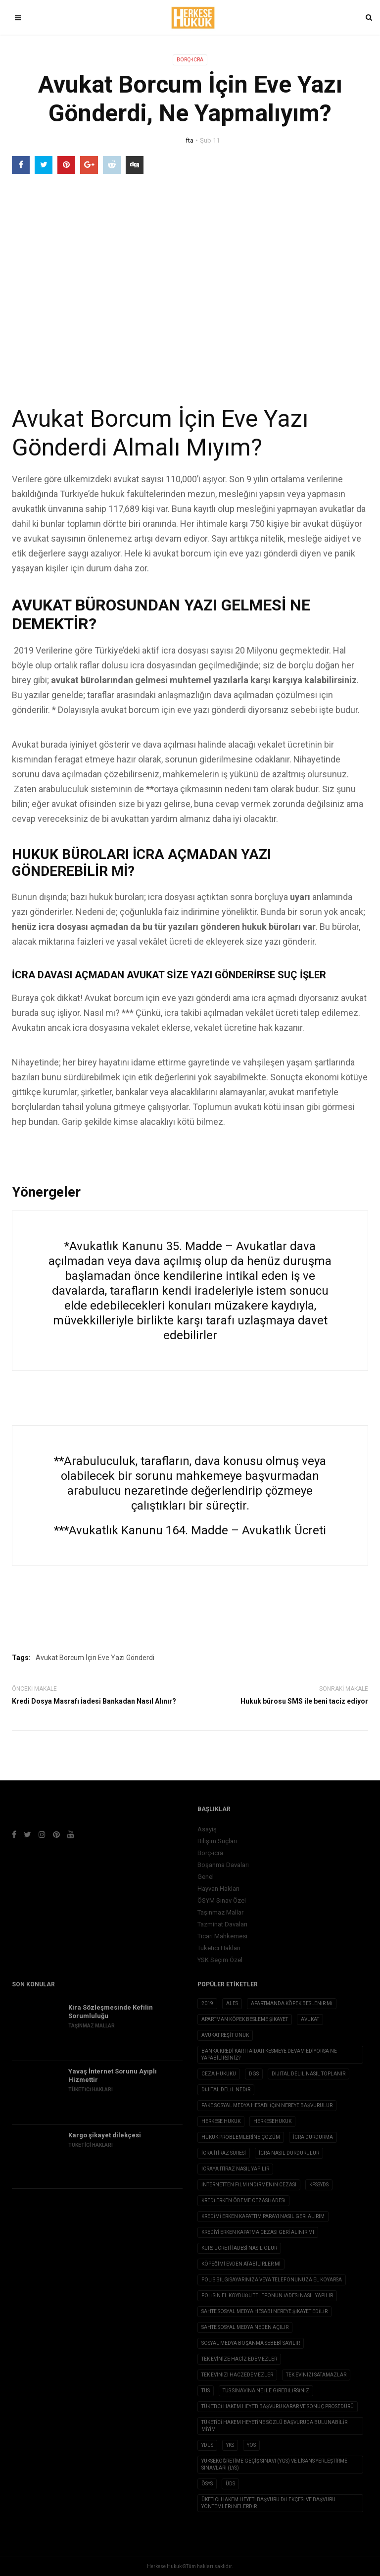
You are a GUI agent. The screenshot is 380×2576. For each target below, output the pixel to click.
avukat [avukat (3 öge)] (310, 2019)
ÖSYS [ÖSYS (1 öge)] (207, 2483)
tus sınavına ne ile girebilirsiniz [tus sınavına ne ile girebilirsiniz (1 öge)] (266, 2390)
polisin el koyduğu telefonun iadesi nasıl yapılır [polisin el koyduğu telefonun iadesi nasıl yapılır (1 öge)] (267, 2295)
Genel (205, 1876)
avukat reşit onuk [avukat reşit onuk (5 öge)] (225, 2035)
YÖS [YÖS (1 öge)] (251, 2445)
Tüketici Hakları (218, 1948)
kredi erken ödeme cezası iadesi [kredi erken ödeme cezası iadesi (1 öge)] (243, 2200)
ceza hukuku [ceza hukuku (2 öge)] (218, 2073)
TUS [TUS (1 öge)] (205, 2390)
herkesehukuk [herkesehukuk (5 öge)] (272, 2121)
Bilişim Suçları (217, 1841)
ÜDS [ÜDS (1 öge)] (230, 2483)
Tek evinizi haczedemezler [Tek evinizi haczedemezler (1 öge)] (237, 2374)
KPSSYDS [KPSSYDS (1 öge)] (319, 2184)
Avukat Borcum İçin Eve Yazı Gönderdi (95, 1658)
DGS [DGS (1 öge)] (254, 2073)
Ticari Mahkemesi (222, 1936)
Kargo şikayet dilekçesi (104, 2135)
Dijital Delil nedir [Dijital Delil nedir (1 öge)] (225, 2089)
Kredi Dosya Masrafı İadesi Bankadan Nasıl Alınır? (94, 1701)
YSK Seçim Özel (219, 1960)
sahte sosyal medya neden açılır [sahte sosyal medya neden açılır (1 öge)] (244, 2327)
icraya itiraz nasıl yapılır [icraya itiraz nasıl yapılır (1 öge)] (235, 2169)
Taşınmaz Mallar (220, 1912)
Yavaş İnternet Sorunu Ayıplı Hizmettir (112, 2075)
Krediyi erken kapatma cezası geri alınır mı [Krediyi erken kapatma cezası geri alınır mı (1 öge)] (257, 2232)
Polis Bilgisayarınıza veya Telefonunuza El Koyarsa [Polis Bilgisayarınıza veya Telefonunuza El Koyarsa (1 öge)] (271, 2279)
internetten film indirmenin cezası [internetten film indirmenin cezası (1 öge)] (248, 2184)
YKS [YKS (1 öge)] (230, 2445)
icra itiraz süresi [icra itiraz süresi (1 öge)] (223, 2153)
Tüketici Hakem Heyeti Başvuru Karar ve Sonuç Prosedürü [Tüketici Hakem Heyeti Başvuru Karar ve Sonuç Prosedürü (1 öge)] (277, 2406)
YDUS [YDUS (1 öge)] (207, 2445)
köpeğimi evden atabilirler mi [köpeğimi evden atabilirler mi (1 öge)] (241, 2264)
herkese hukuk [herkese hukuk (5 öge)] (220, 2121)
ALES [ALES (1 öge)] (232, 2003)
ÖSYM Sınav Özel (221, 1900)
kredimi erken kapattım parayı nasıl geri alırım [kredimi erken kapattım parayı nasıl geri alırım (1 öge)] (263, 2216)
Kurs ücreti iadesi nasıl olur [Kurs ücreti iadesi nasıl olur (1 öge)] (239, 2248)
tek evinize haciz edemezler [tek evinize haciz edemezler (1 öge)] (239, 2359)
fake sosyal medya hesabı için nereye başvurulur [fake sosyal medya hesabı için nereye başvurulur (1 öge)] (266, 2105)
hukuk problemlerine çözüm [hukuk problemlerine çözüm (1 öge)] (240, 2137)
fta (189, 140)
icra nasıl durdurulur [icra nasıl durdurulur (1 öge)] (289, 2153)
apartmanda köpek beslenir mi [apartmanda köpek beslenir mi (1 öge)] (291, 2003)
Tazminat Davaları (222, 1924)
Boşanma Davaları (223, 1865)
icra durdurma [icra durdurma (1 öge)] (313, 2137)
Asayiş (207, 1829)
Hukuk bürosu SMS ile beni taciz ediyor (304, 1701)
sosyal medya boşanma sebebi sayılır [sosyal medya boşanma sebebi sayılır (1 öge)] (250, 2343)
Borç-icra (190, 59)
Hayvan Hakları (218, 1888)
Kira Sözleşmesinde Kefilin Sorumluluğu (110, 2012)
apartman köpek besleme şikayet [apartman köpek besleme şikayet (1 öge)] (244, 2019)
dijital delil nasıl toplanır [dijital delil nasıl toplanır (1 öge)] (308, 2073)
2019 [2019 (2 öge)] (207, 2003)
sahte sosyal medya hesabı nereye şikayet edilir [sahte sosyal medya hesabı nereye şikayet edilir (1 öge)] (264, 2311)
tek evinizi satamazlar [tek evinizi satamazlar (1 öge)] (316, 2374)
